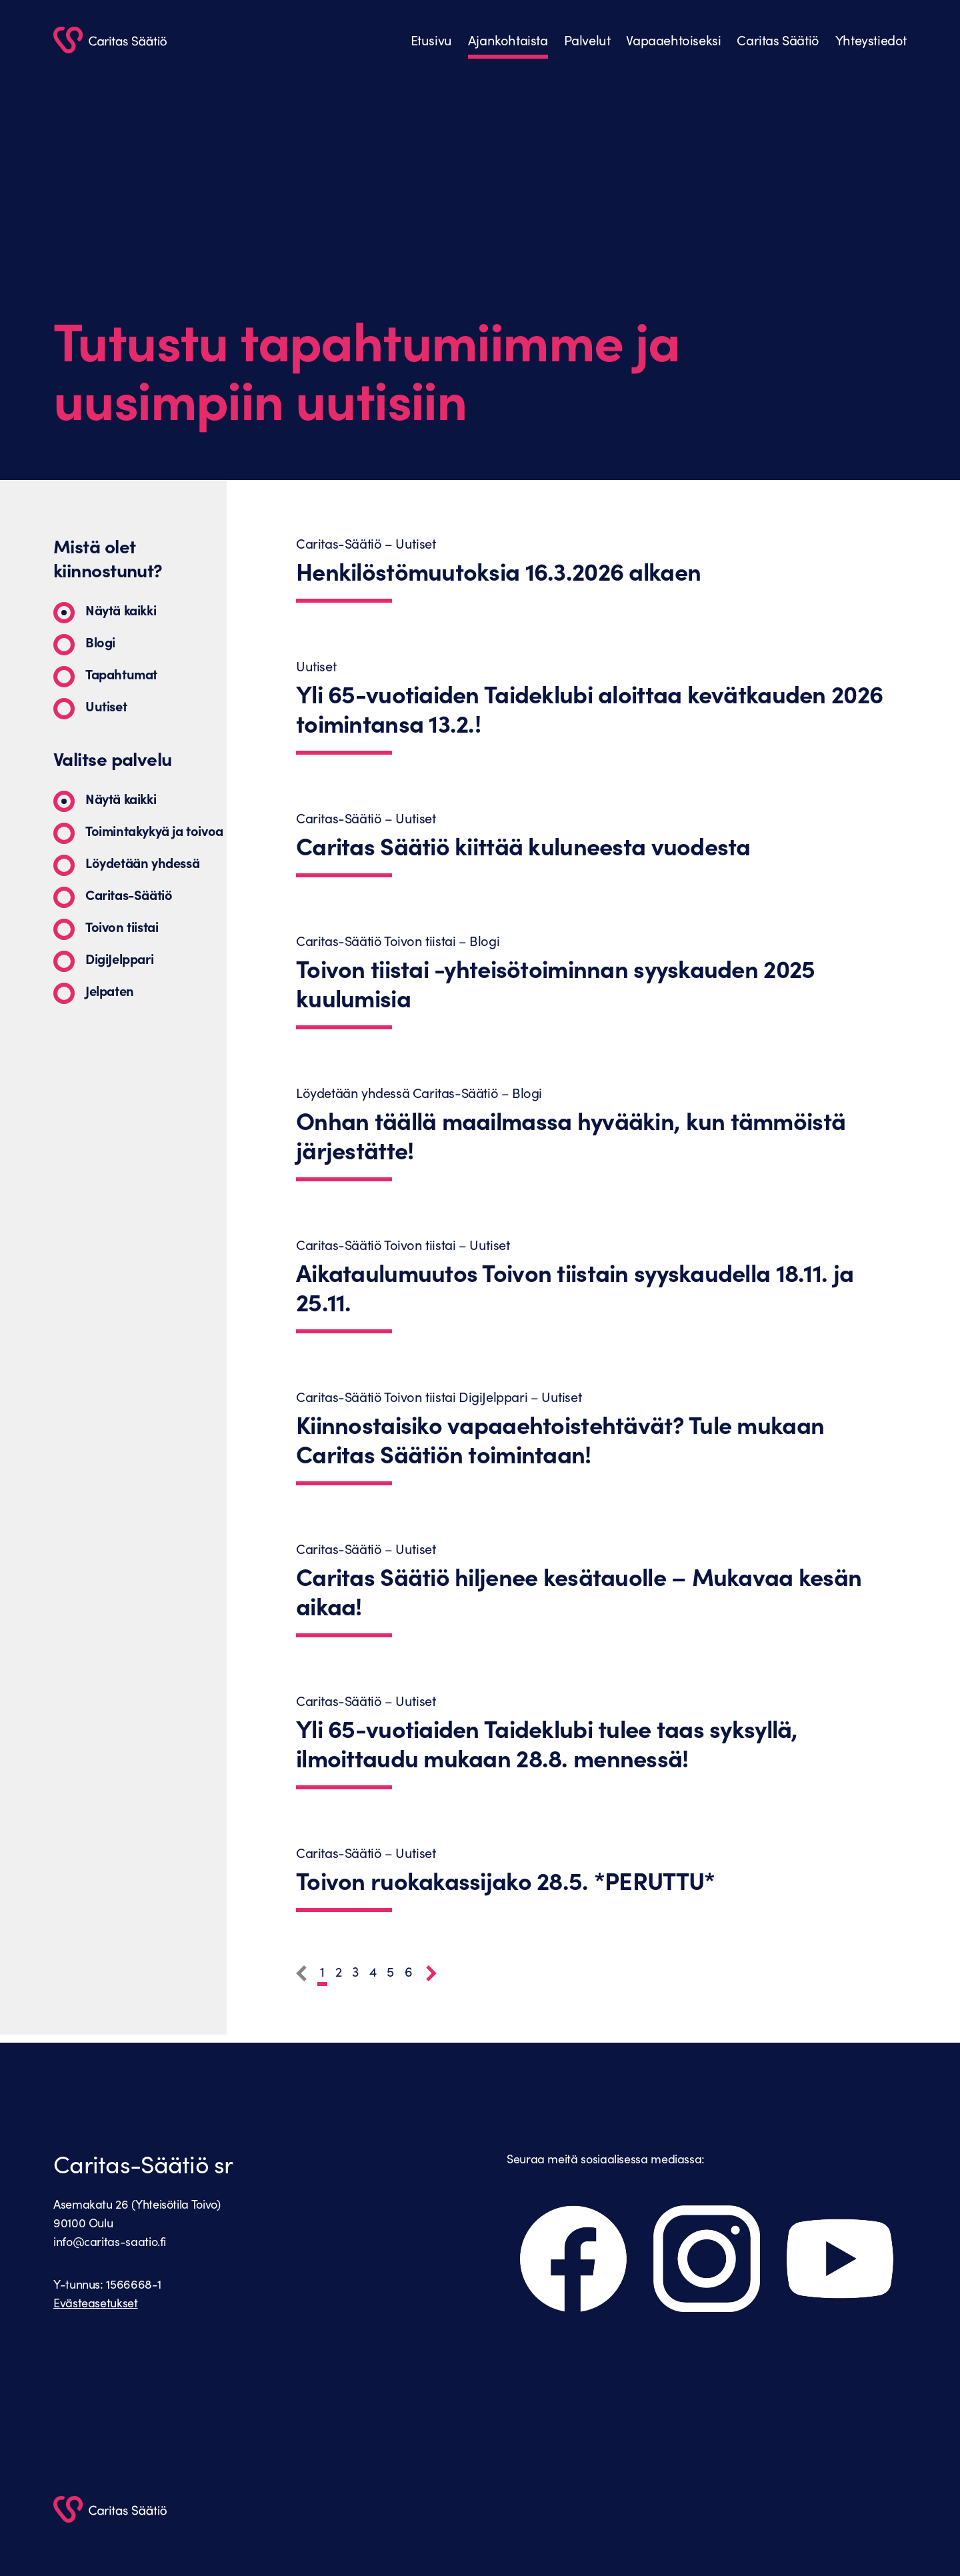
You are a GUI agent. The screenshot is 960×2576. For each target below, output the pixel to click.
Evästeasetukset (95, 2303)
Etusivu (431, 40)
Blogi (100, 642)
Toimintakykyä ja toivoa (154, 830)
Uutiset (106, 706)
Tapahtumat (121, 674)
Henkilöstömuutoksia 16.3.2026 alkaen (498, 571)
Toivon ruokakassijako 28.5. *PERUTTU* (505, 1880)
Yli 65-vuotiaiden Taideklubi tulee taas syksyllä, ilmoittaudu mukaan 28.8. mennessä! (547, 1743)
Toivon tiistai (121, 926)
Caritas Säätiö (778, 40)
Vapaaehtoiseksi (673, 40)
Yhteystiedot (871, 40)
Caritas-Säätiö (128, 894)
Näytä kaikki (120, 610)
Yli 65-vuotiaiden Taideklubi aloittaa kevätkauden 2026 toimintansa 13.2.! (589, 709)
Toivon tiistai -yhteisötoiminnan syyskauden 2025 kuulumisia (555, 983)
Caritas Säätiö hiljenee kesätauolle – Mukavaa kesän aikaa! (578, 1591)
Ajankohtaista (508, 40)
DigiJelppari (119, 958)
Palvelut (587, 40)
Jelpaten (109, 990)
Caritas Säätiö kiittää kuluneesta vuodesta (523, 846)
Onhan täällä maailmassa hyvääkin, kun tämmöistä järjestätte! (570, 1135)
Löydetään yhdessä (142, 862)
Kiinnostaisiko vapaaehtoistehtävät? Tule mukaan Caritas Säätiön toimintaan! (560, 1439)
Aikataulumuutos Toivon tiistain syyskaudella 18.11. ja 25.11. (574, 1287)
